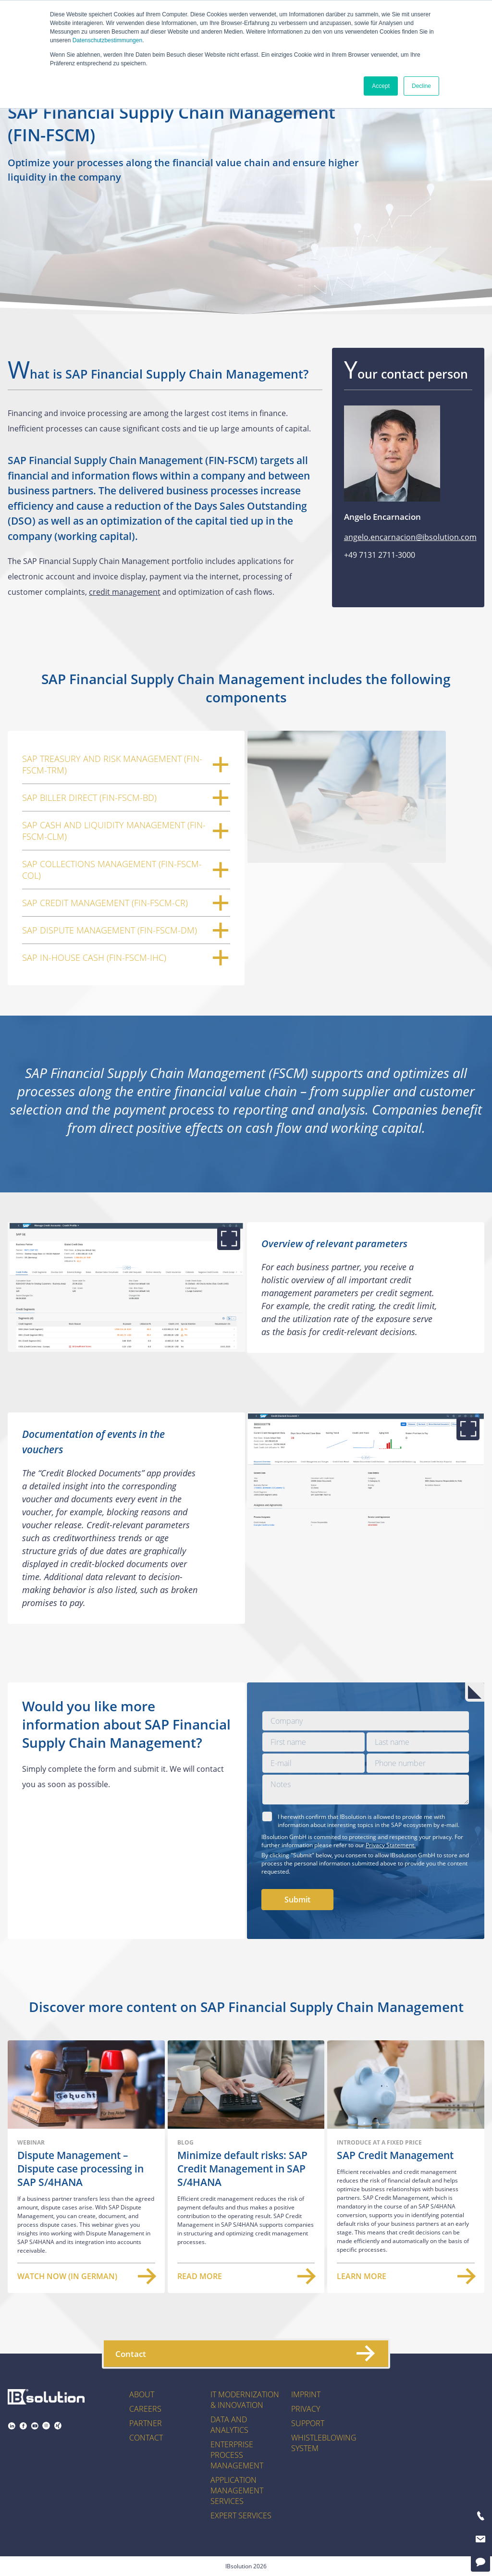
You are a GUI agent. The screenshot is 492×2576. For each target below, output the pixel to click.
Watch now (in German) (86, 2276)
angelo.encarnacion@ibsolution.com (410, 537)
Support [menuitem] (307, 2423)
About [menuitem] (141, 2394)
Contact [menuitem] (146, 2437)
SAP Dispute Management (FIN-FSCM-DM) (126, 930)
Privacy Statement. (391, 1845)
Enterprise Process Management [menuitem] (236, 2455)
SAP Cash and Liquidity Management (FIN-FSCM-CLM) (126, 830)
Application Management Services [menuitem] (236, 2490)
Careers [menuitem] (145, 2409)
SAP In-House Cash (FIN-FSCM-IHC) (126, 957)
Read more (246, 2276)
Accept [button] (381, 86)
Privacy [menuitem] (305, 2409)
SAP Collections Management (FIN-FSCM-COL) (126, 869)
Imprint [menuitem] (305, 2394)
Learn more (406, 2276)
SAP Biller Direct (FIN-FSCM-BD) (126, 797)
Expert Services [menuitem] (240, 2515)
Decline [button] (421, 86)
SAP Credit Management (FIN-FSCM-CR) (126, 902)
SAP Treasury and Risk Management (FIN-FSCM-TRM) (126, 764)
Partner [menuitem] (145, 2423)
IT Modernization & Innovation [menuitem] (244, 2399)
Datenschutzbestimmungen (107, 40)
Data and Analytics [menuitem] (229, 2424)
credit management (124, 592)
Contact (244, 2353)
